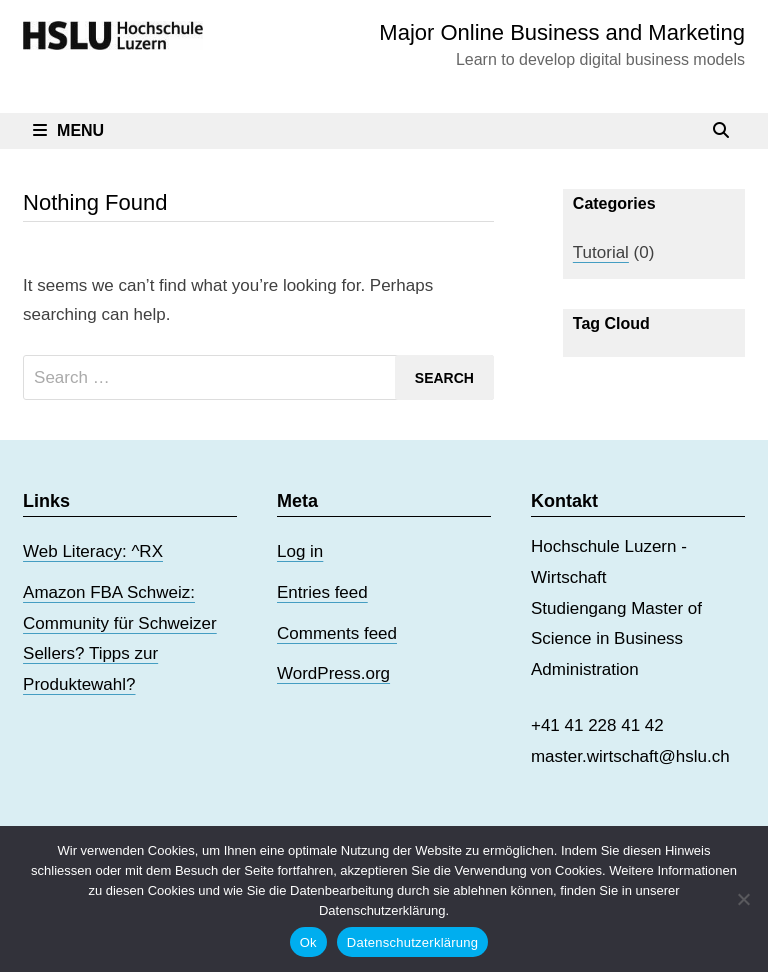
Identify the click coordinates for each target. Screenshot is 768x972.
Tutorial (601, 252)
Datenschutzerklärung (412, 942)
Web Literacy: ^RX (93, 551)
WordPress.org (333, 673)
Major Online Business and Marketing (562, 32)
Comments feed (337, 633)
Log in (300, 551)
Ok (308, 942)
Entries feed (322, 592)
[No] (743, 899)
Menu (68, 130)
